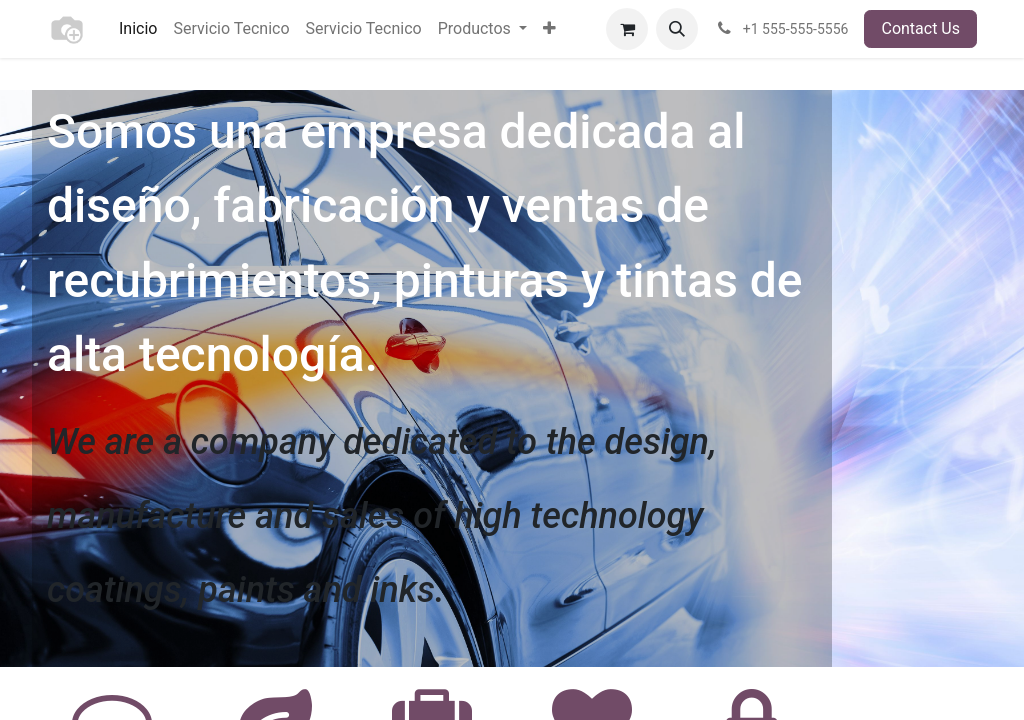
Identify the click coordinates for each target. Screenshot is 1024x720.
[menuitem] (138, 29)
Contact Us (920, 28)
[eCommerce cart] (627, 29)
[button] (677, 29)
